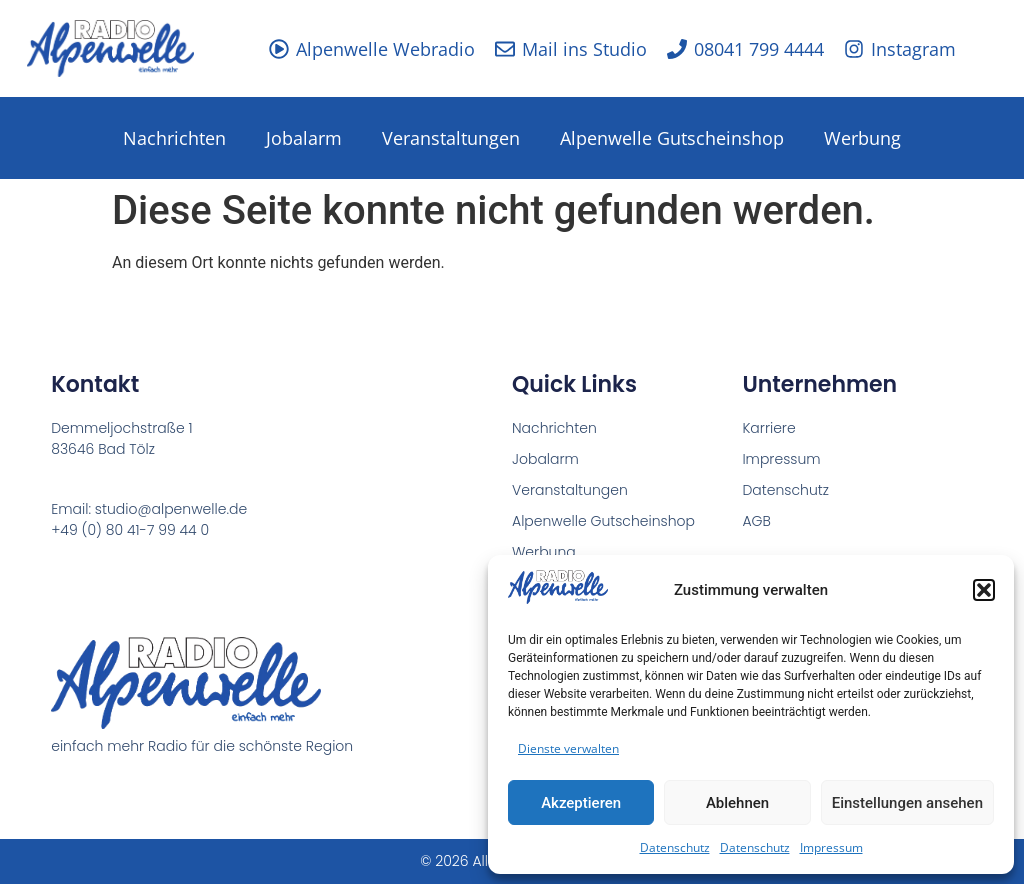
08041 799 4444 (759, 49)
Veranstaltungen (451, 138)
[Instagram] (854, 49)
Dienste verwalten (568, 748)
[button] (984, 590)
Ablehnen (737, 803)
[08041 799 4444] (677, 49)
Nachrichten (174, 138)
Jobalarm (304, 138)
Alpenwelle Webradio (385, 49)
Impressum (831, 847)
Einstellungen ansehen (907, 803)
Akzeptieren (581, 803)
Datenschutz (675, 847)
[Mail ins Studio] (505, 49)
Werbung (862, 138)
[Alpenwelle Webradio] (279, 49)
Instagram (913, 49)
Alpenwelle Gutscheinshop (672, 138)
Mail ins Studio (584, 49)
